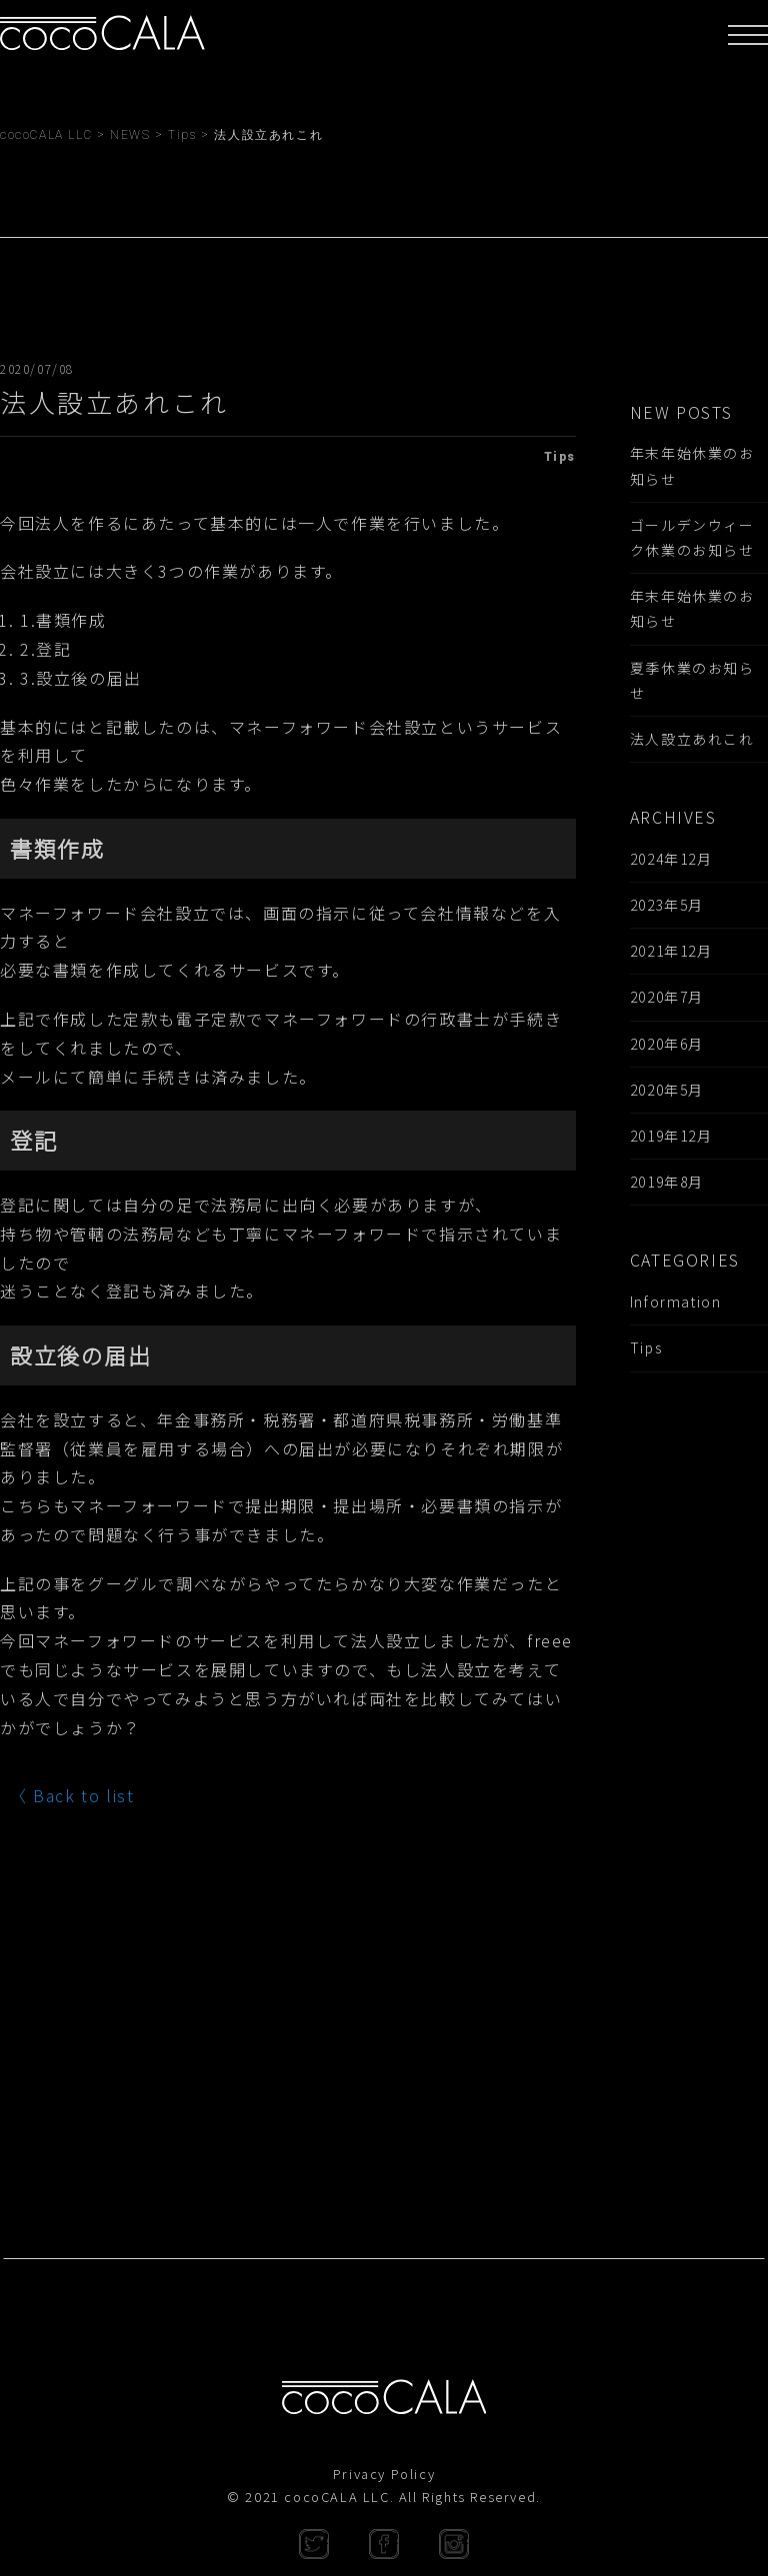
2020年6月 (667, 1044)
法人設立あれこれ (692, 739)
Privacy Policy (384, 2473)
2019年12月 (671, 1136)
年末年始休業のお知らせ (692, 465)
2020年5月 (667, 1090)
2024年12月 (671, 859)
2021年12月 (671, 951)
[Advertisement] (699, 1769)
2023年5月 (667, 905)
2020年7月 (667, 997)
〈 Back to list (72, 1795)
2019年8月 (667, 1182)
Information (676, 1301)
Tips (646, 1347)
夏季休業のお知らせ (692, 680)
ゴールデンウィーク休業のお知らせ (692, 537)
